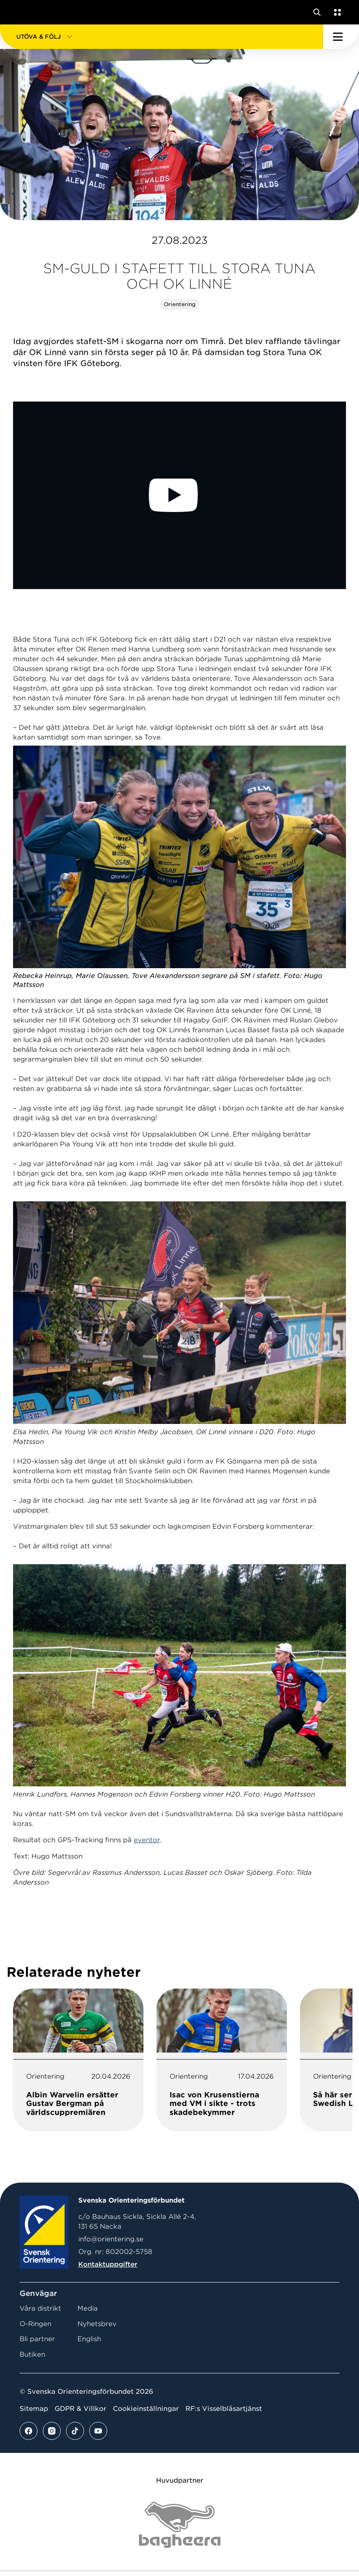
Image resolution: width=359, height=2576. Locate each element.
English (89, 2339)
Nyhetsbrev (97, 2324)
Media (87, 2308)
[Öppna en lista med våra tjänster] (336, 12)
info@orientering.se (110, 2239)
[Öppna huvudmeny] (341, 36)
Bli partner (37, 2339)
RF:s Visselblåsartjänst (223, 2409)
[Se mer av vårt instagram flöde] (52, 2431)
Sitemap (34, 2409)
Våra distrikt (40, 2308)
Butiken (32, 2354)
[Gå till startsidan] (21, 12)
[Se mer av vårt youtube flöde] (98, 2431)
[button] (161, 36)
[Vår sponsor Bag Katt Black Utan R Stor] (179, 2525)
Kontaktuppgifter (107, 2264)
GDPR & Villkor (80, 2409)
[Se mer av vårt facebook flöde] (28, 2431)
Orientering (180, 304)
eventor (147, 1840)
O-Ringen (35, 2324)
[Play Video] (179, 495)
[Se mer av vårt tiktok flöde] (75, 2431)
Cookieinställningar (146, 2409)
